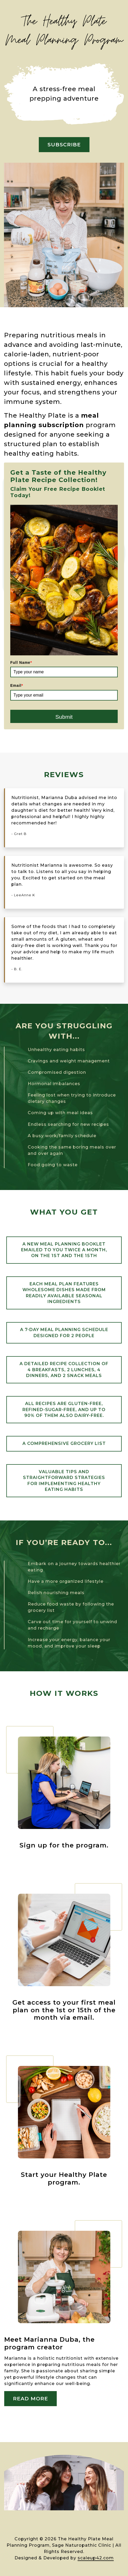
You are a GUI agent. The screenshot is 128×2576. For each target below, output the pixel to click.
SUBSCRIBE (64, 144)
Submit (64, 717)
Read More (30, 2398)
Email (16, 685)
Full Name (21, 662)
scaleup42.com (96, 2557)
